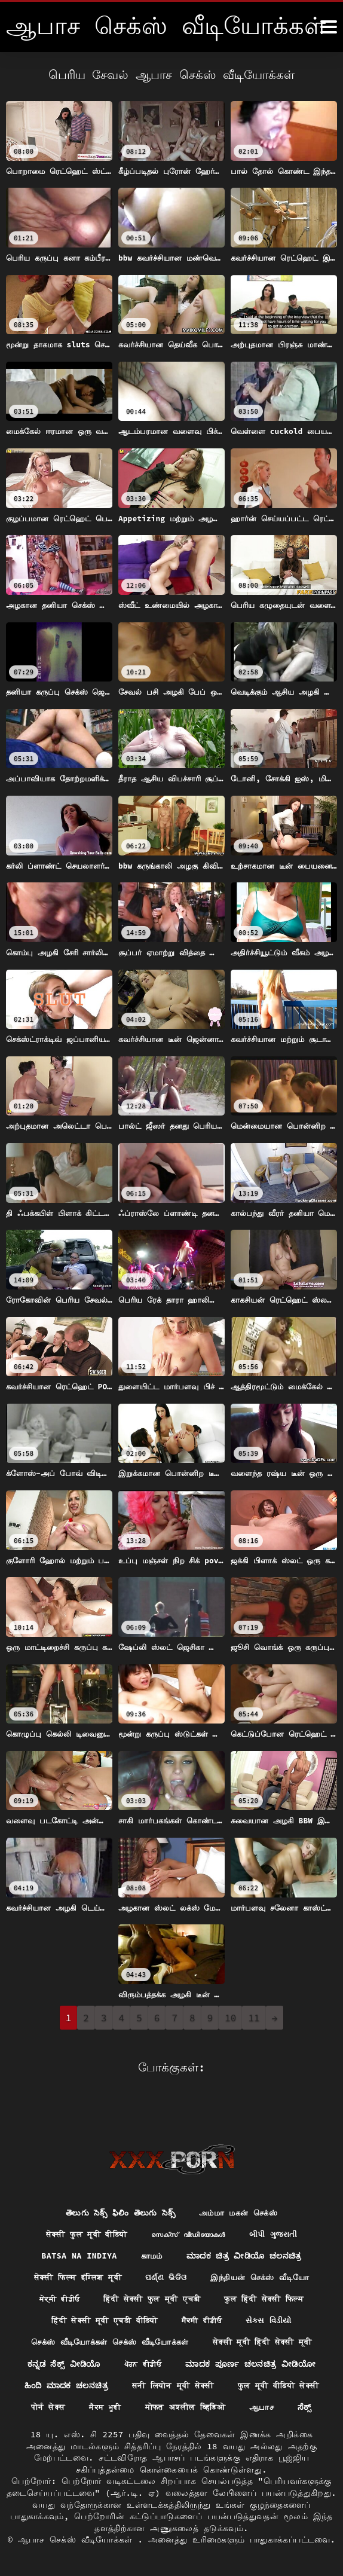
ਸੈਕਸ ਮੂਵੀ (258, 2385)
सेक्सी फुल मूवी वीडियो (81, 2209)
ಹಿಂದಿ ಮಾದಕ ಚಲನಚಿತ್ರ (115, 2363)
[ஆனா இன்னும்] (328, 26)
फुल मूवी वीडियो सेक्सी (112, 2385)
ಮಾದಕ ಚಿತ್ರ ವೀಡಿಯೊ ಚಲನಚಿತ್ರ (246, 2231)
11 (253, 2018)
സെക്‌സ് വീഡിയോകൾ (191, 2209)
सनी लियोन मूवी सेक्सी (227, 2363)
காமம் (151, 2231)
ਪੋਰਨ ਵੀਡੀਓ (142, 2341)
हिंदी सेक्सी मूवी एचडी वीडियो (102, 2296)
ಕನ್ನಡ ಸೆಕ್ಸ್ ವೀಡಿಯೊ (60, 2341)
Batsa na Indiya (76, 2231)
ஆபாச (208, 2406)
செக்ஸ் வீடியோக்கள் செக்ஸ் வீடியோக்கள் (106, 2319)
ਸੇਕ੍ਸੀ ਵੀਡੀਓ (52, 2275)
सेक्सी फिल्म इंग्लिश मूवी (72, 2253)
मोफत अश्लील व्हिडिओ (128, 2406)
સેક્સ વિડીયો (275, 2296)
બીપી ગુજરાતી (281, 2209)
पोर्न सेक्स (199, 2385)
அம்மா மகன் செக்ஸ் (240, 2187)
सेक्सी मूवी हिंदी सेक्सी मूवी (269, 2319)
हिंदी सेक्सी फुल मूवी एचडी (150, 2275)
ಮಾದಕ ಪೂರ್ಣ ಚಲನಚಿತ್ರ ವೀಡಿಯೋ (253, 2341)
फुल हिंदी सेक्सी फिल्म (269, 2275)
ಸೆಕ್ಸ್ (253, 2406)
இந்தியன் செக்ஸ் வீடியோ (265, 2253)
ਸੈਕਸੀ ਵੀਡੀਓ (205, 2296)
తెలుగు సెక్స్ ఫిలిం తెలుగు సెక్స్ (117, 2187)
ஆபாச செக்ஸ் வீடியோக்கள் (77, 2540)
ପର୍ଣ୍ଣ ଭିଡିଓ (166, 2253)
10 (230, 2018)
